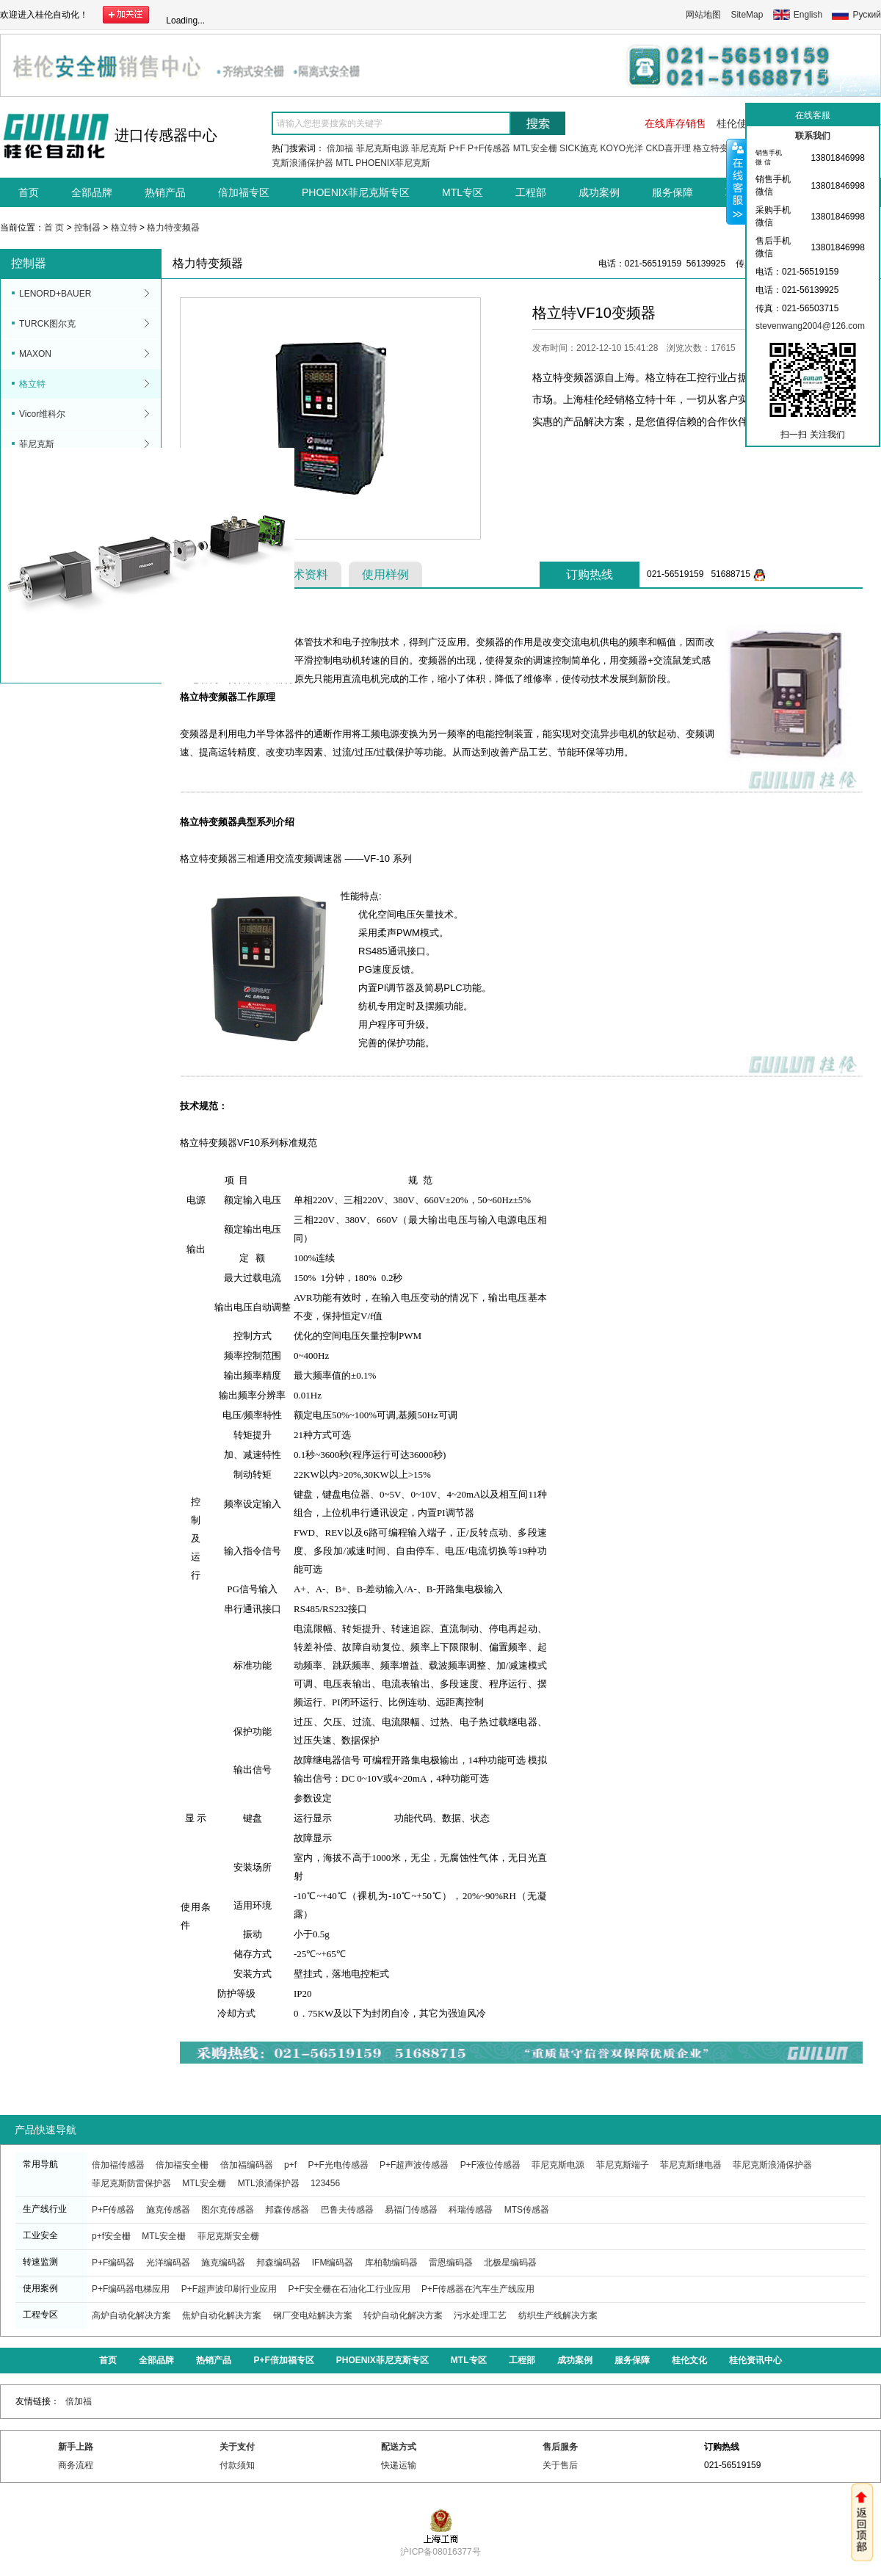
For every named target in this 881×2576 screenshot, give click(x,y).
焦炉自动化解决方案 (221, 2315)
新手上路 (75, 2447)
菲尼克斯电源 (382, 148)
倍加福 (340, 148)
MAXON (35, 354)
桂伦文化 (689, 2360)
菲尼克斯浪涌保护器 (772, 2165)
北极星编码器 (510, 2262)
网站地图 (703, 15)
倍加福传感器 (118, 2165)
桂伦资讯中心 (755, 2360)
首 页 (54, 227)
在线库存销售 (675, 123)
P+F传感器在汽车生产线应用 (477, 2289)
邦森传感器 (287, 2210)
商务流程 (75, 2465)
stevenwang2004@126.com (810, 326)
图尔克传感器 (227, 2210)
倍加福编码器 (246, 2165)
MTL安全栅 (535, 148)
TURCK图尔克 (47, 324)
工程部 (530, 192)
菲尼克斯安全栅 (228, 2236)
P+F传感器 (489, 148)
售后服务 (560, 2447)
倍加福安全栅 (182, 2165)
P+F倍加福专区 (283, 2360)
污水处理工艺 (480, 2315)
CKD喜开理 (667, 148)
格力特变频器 (173, 227)
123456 (325, 2183)
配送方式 (398, 2447)
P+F (457, 148)
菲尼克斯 (428, 148)
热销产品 (165, 192)
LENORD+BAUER (55, 294)
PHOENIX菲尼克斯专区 (356, 192)
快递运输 (398, 2465)
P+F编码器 (113, 2262)
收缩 (736, 181)
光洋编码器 (168, 2262)
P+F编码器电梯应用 (131, 2289)
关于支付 (237, 2447)
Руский (866, 15)
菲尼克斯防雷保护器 (131, 2183)
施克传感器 (168, 2210)
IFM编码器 (333, 2262)
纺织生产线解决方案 (558, 2315)
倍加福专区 (243, 192)
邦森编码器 (278, 2262)
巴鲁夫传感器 (347, 2210)
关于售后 (560, 2465)
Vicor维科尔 (42, 414)
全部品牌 (91, 192)
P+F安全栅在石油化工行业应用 (349, 2289)
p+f (290, 2165)
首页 (28, 192)
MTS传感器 (526, 2210)
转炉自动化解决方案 (403, 2315)
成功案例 (599, 192)
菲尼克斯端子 (622, 2165)
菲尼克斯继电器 (691, 2165)
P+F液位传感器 (490, 2165)
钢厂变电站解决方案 (312, 2315)
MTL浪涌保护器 (269, 2183)
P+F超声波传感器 (414, 2165)
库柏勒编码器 (391, 2262)
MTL (344, 163)
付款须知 (237, 2465)
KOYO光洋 (621, 148)
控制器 (87, 227)
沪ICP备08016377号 (440, 2546)
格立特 (124, 227)
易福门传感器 (411, 2210)
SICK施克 (578, 148)
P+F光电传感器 (338, 2165)
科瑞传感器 (471, 2210)
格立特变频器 (719, 148)
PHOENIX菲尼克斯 (392, 163)
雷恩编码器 (451, 2262)
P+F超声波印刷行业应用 (229, 2289)
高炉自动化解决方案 (131, 2315)
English (808, 15)
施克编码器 (223, 2262)
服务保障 (672, 192)
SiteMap (746, 15)
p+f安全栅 (111, 2236)
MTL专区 (462, 192)
